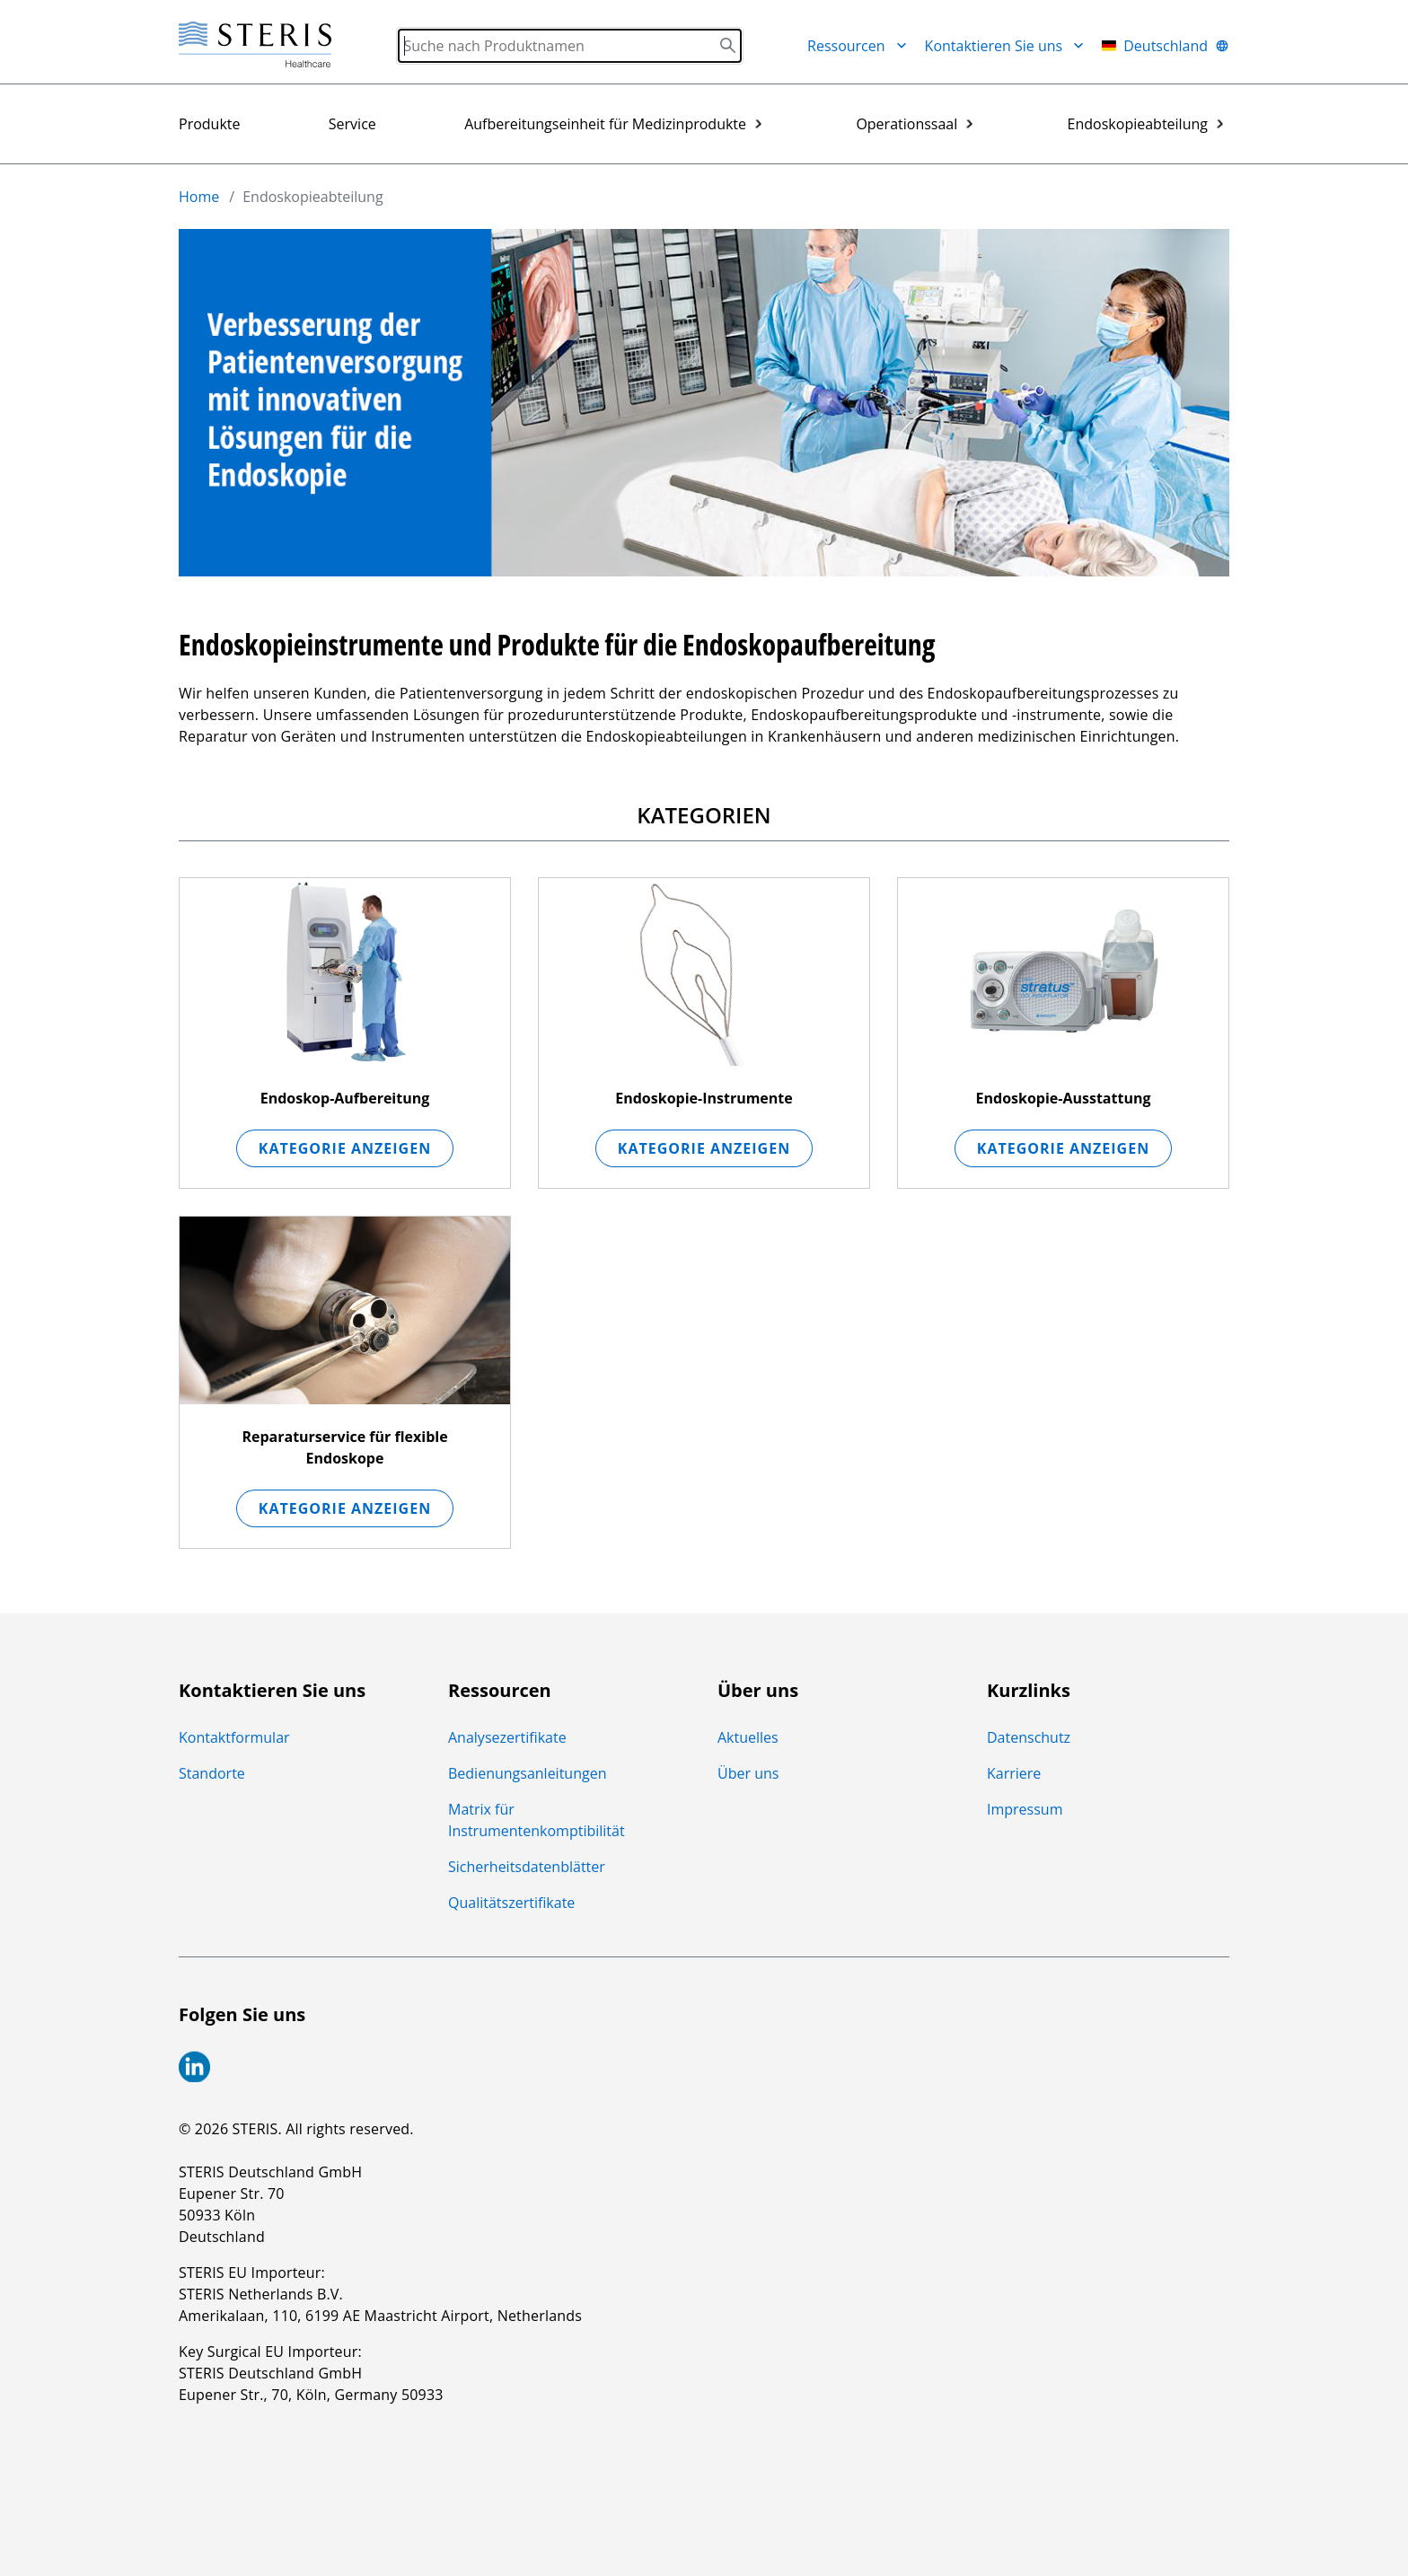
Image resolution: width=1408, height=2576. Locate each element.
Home (199, 197)
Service (352, 124)
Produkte (209, 124)
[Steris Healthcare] (255, 45)
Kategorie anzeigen (345, 1148)
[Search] (570, 46)
